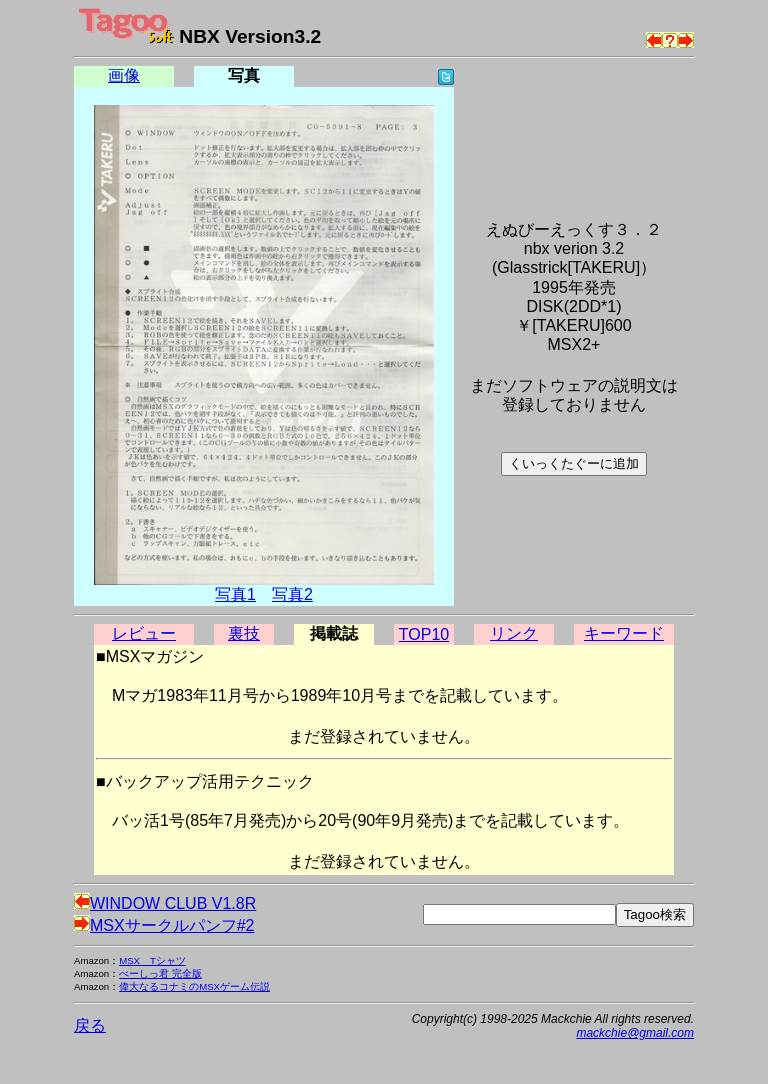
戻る (90, 1025)
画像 (124, 75)
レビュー (144, 633)
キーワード (624, 633)
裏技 (244, 633)
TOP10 (424, 634)
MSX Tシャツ (152, 960)
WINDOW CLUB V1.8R (165, 903)
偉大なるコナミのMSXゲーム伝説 (194, 986)
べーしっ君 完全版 (160, 973)
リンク (514, 633)
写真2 (292, 594)
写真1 (235, 594)
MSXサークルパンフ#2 (164, 925)
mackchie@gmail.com (635, 1033)
